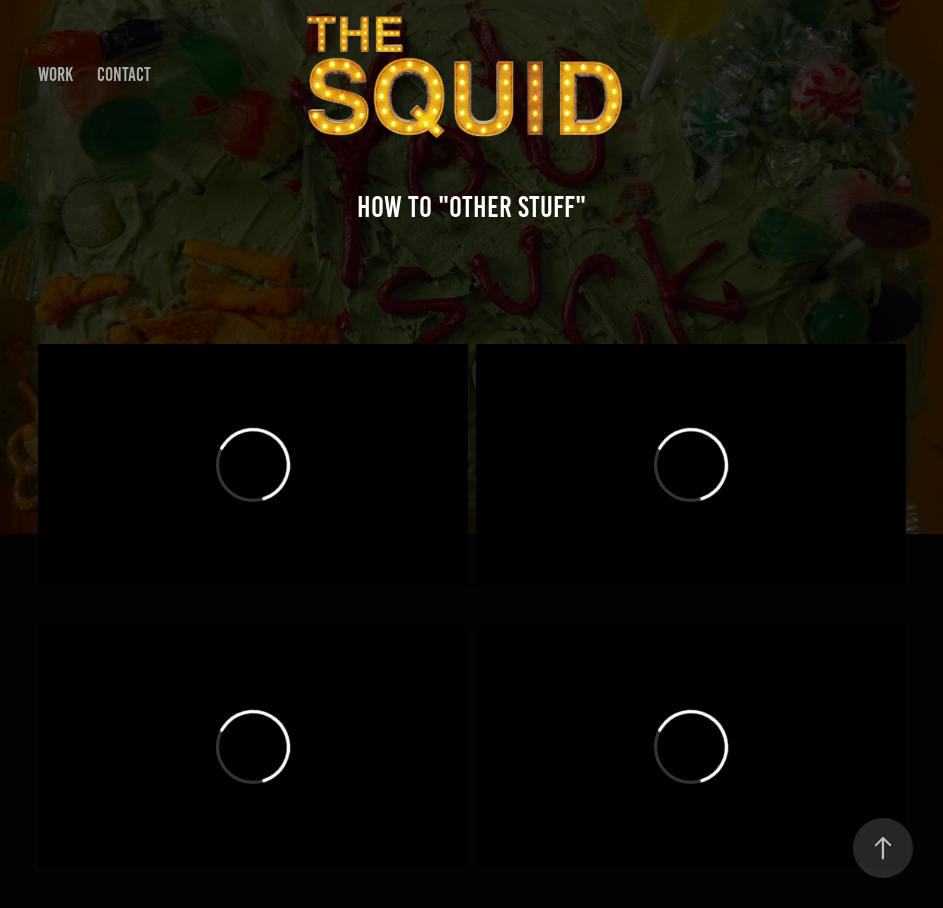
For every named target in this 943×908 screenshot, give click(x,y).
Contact (124, 74)
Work (55, 74)
